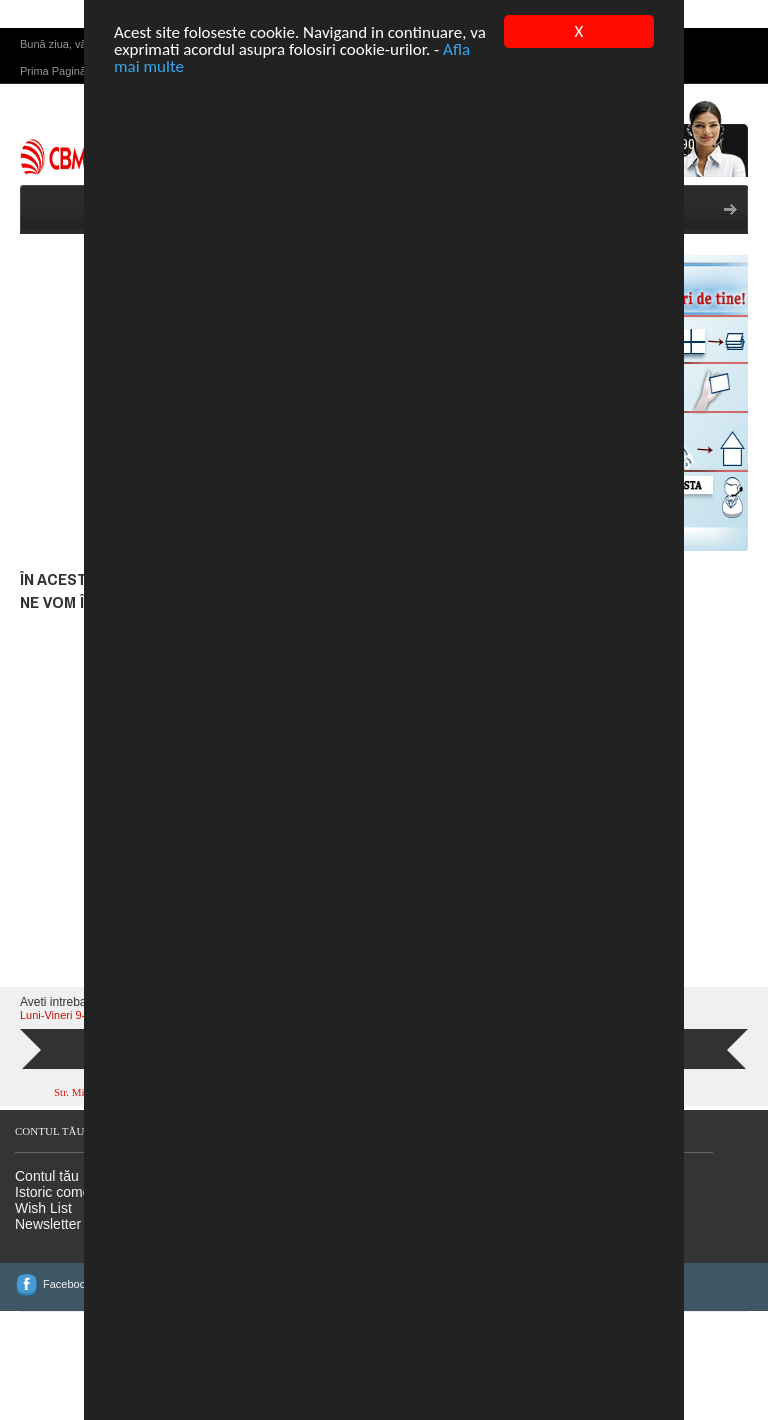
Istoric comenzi (61, 1229)
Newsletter (48, 1261)
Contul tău (47, 1213)
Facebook (67, 1321)
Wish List (43, 1245)
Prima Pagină (53, 108)
